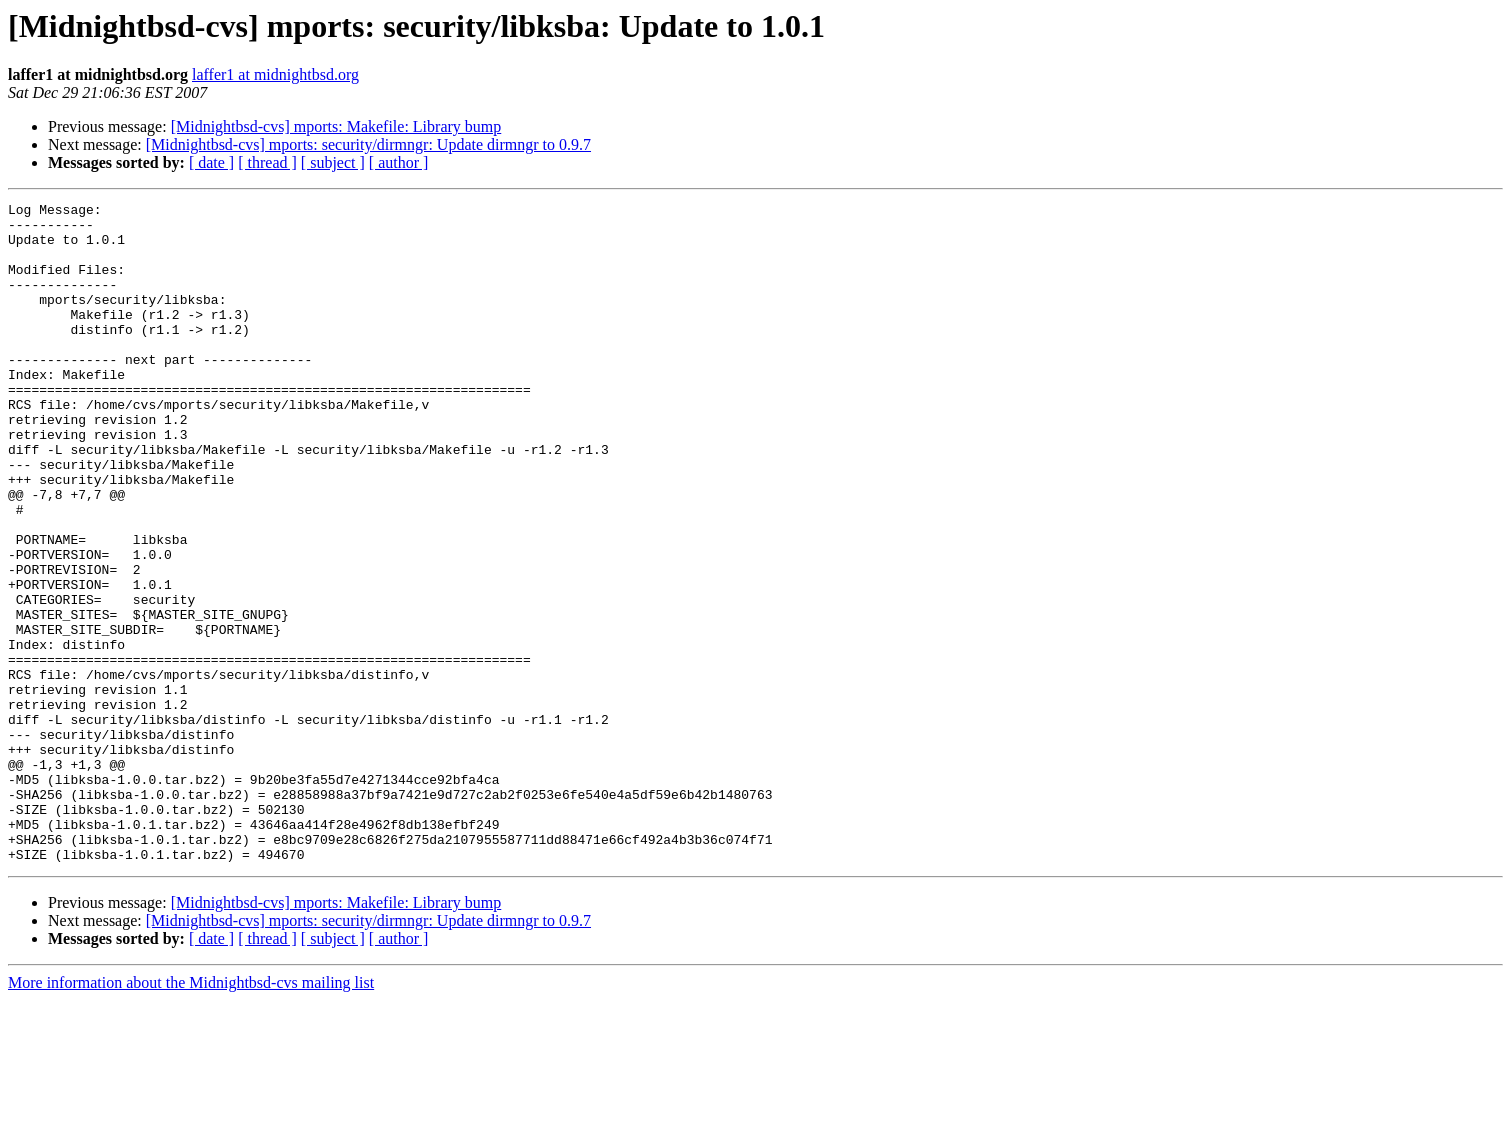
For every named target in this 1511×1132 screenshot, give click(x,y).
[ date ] (211, 162)
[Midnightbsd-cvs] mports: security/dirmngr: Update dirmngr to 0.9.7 (368, 144)
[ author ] (399, 162)
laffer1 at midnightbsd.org (275, 74)
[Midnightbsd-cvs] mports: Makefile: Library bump (336, 126)
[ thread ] (267, 162)
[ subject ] (333, 162)
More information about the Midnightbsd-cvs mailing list (191, 1114)
